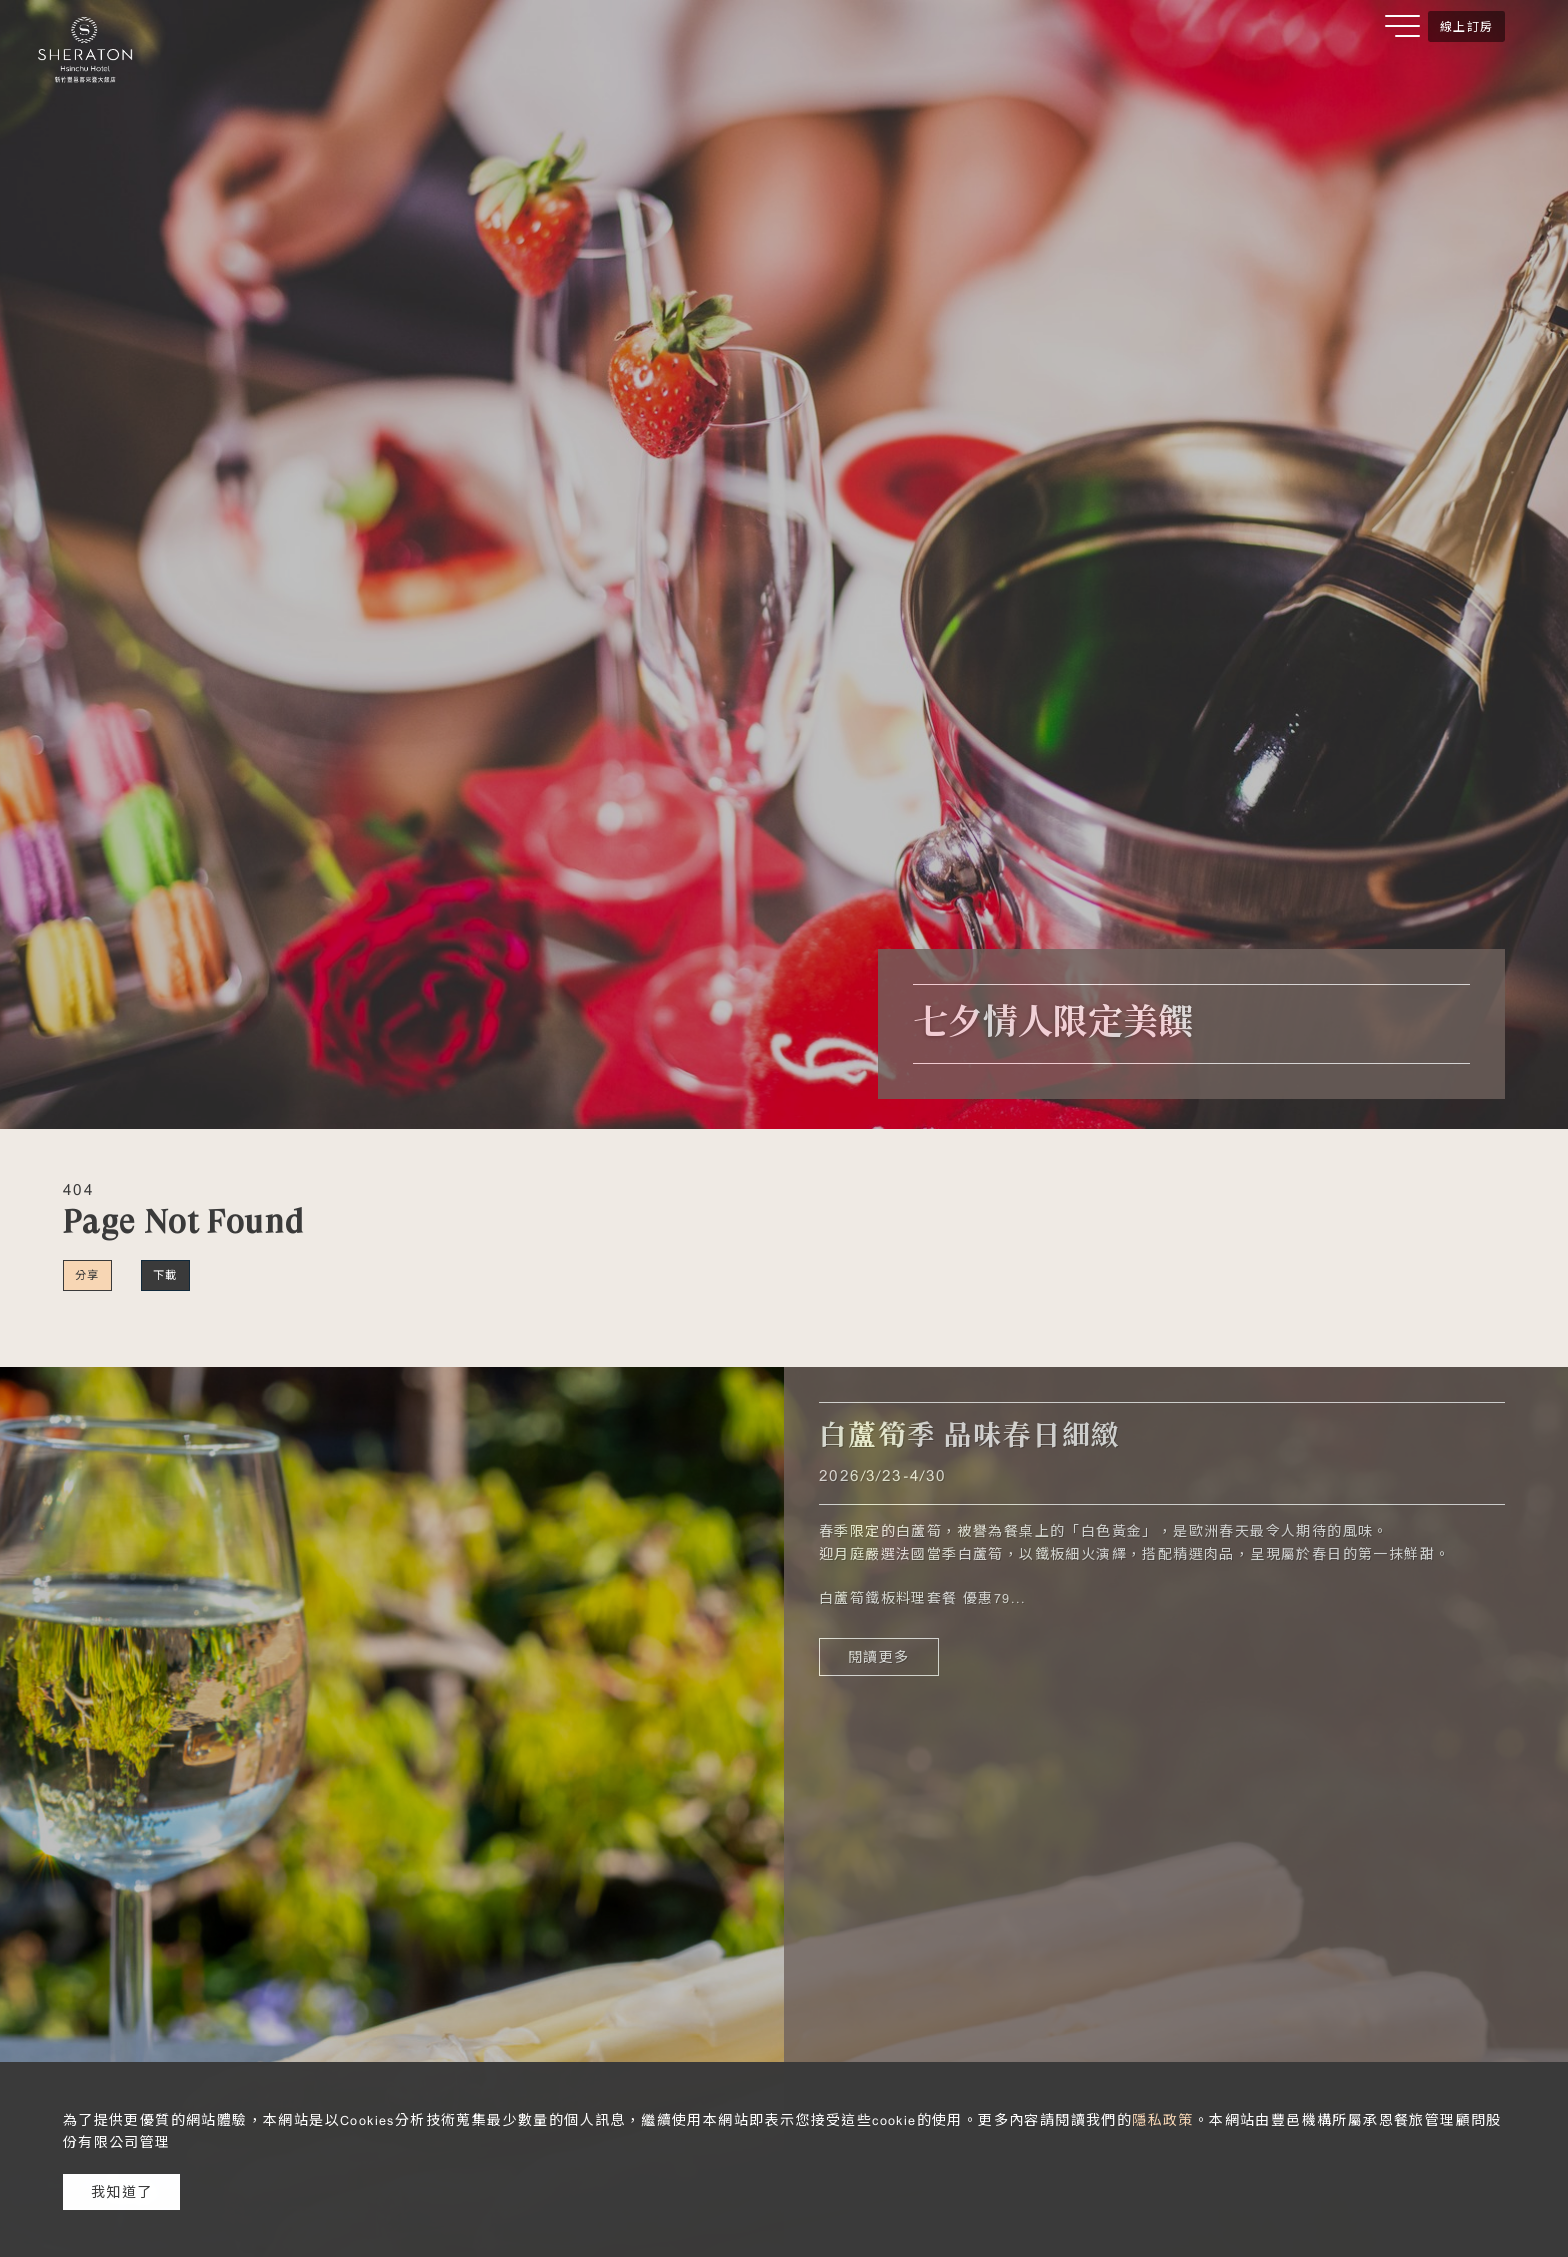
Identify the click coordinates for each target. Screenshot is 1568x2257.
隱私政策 (1163, 2120)
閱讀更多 (879, 1657)
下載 (165, 1275)
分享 (87, 1275)
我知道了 (122, 2192)
